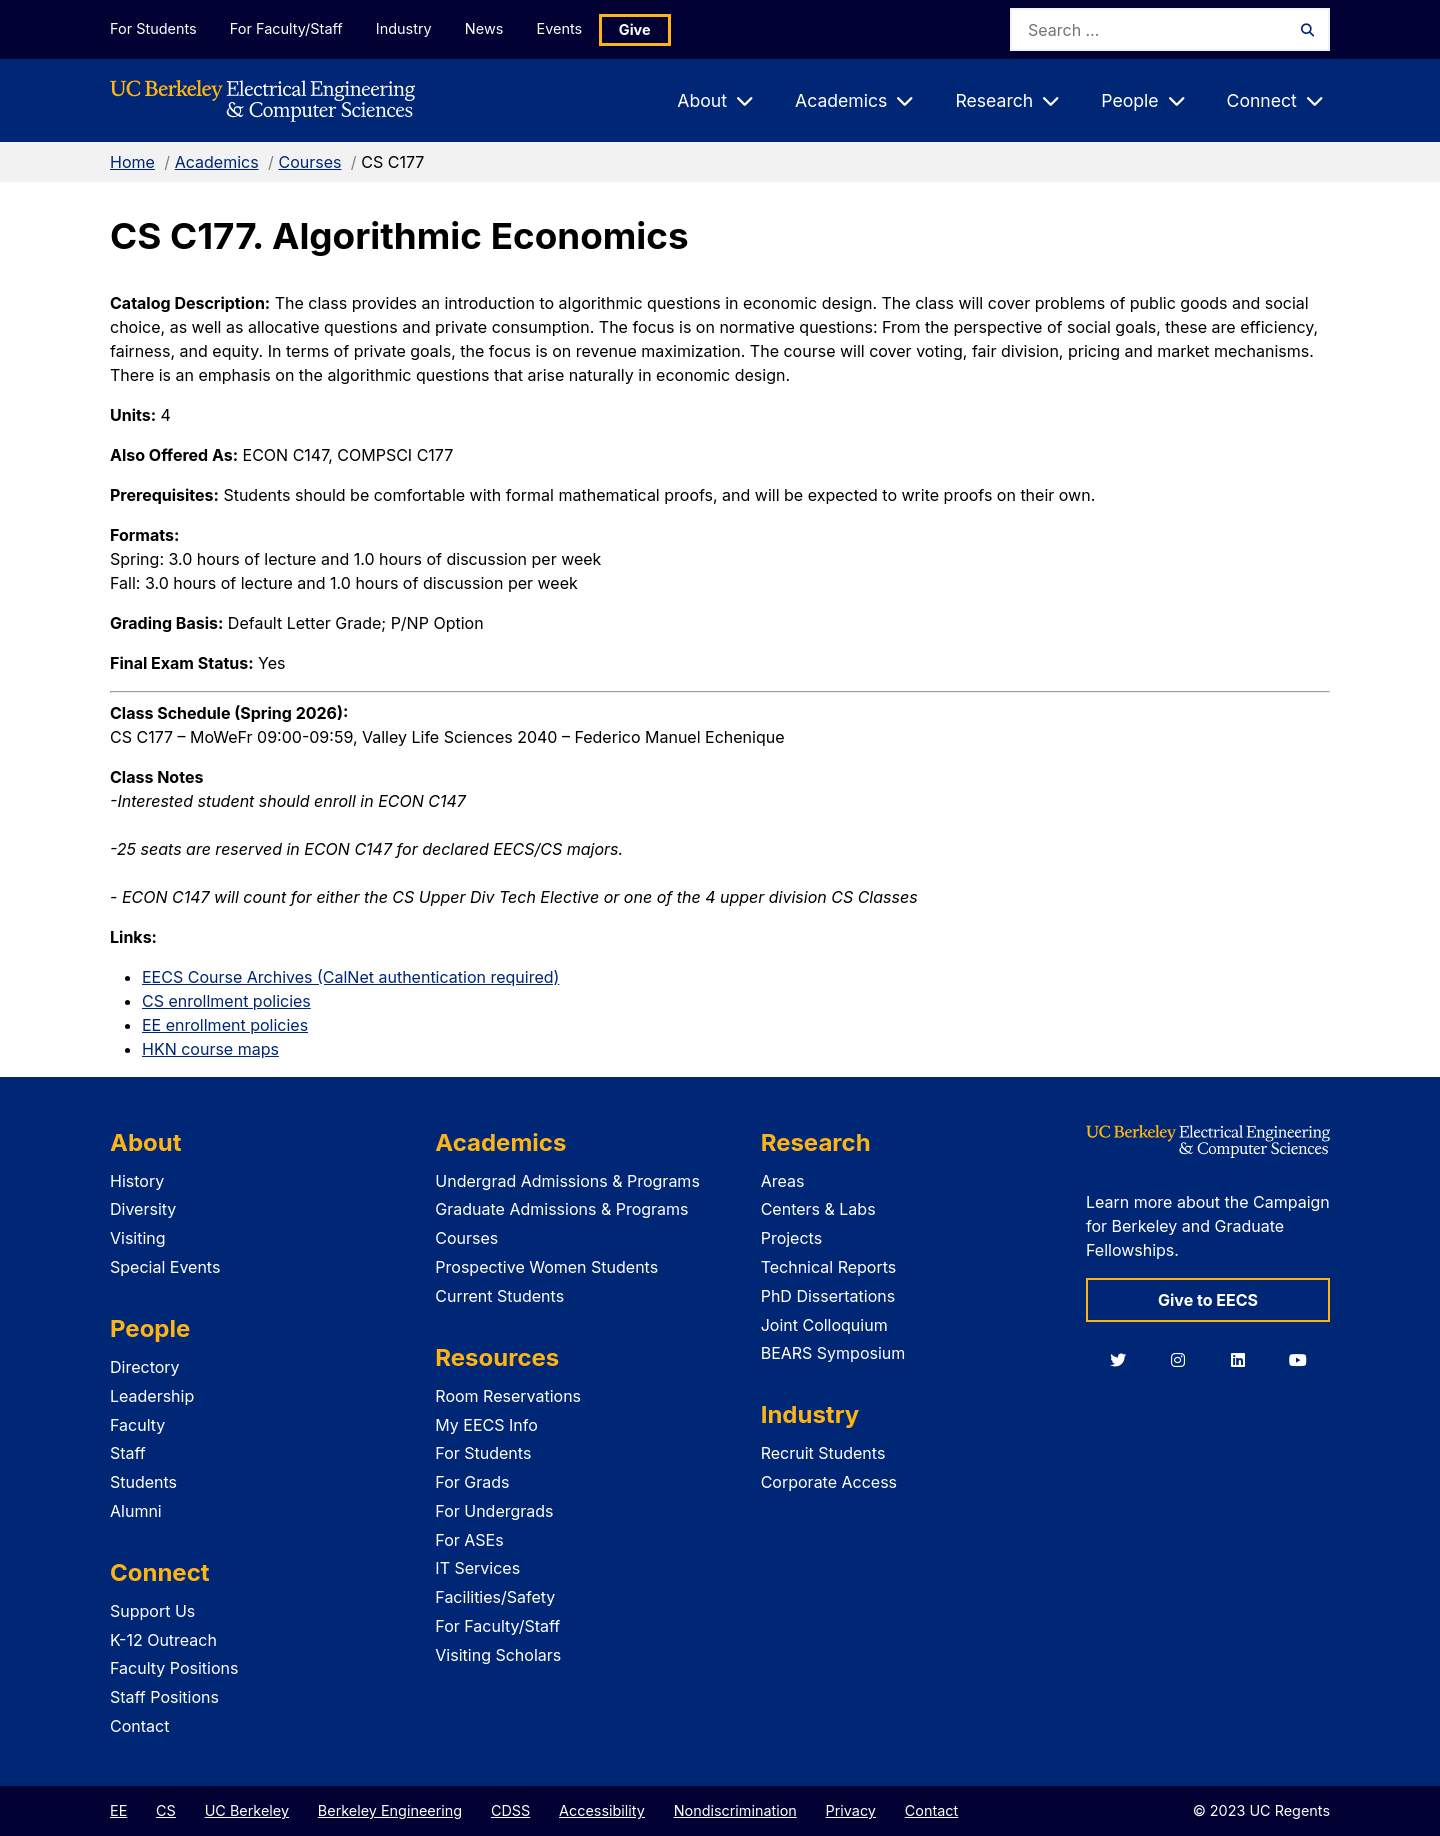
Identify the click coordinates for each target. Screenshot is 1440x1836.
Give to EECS (1208, 1300)
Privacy (851, 1810)
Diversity (143, 1209)
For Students (153, 28)
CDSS (510, 1810)
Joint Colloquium (824, 1325)
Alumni (136, 1511)
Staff (128, 1453)
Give (640, 29)
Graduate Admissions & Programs (561, 1209)
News (487, 28)
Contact (139, 1726)
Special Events (165, 1267)
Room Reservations (508, 1396)
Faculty (137, 1425)
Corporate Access (829, 1482)
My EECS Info (486, 1425)
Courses (309, 162)
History (137, 1181)
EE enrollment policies (225, 1025)
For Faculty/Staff (287, 28)
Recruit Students (823, 1453)
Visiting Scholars (498, 1655)
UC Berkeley (247, 1810)
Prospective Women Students (546, 1267)
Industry (406, 28)
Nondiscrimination (735, 1810)
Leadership (152, 1396)
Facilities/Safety (495, 1597)
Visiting (138, 1238)
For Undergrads (494, 1511)
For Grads (472, 1482)
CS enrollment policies (226, 1001)
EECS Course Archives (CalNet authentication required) (350, 977)
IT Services (477, 1568)
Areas (783, 1181)
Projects (791, 1238)
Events (564, 28)
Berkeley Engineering (390, 1810)
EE (118, 1810)
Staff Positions (164, 1697)
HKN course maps (210, 1049)
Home (132, 162)
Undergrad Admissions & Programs (567, 1181)
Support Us (152, 1611)
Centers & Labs (818, 1209)
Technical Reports (829, 1267)
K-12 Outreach (163, 1640)
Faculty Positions (174, 1668)
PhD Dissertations (828, 1296)
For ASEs (469, 1540)
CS (166, 1810)
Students (143, 1482)
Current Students (499, 1296)
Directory (145, 1367)
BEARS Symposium (833, 1353)
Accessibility (602, 1810)
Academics (217, 162)
